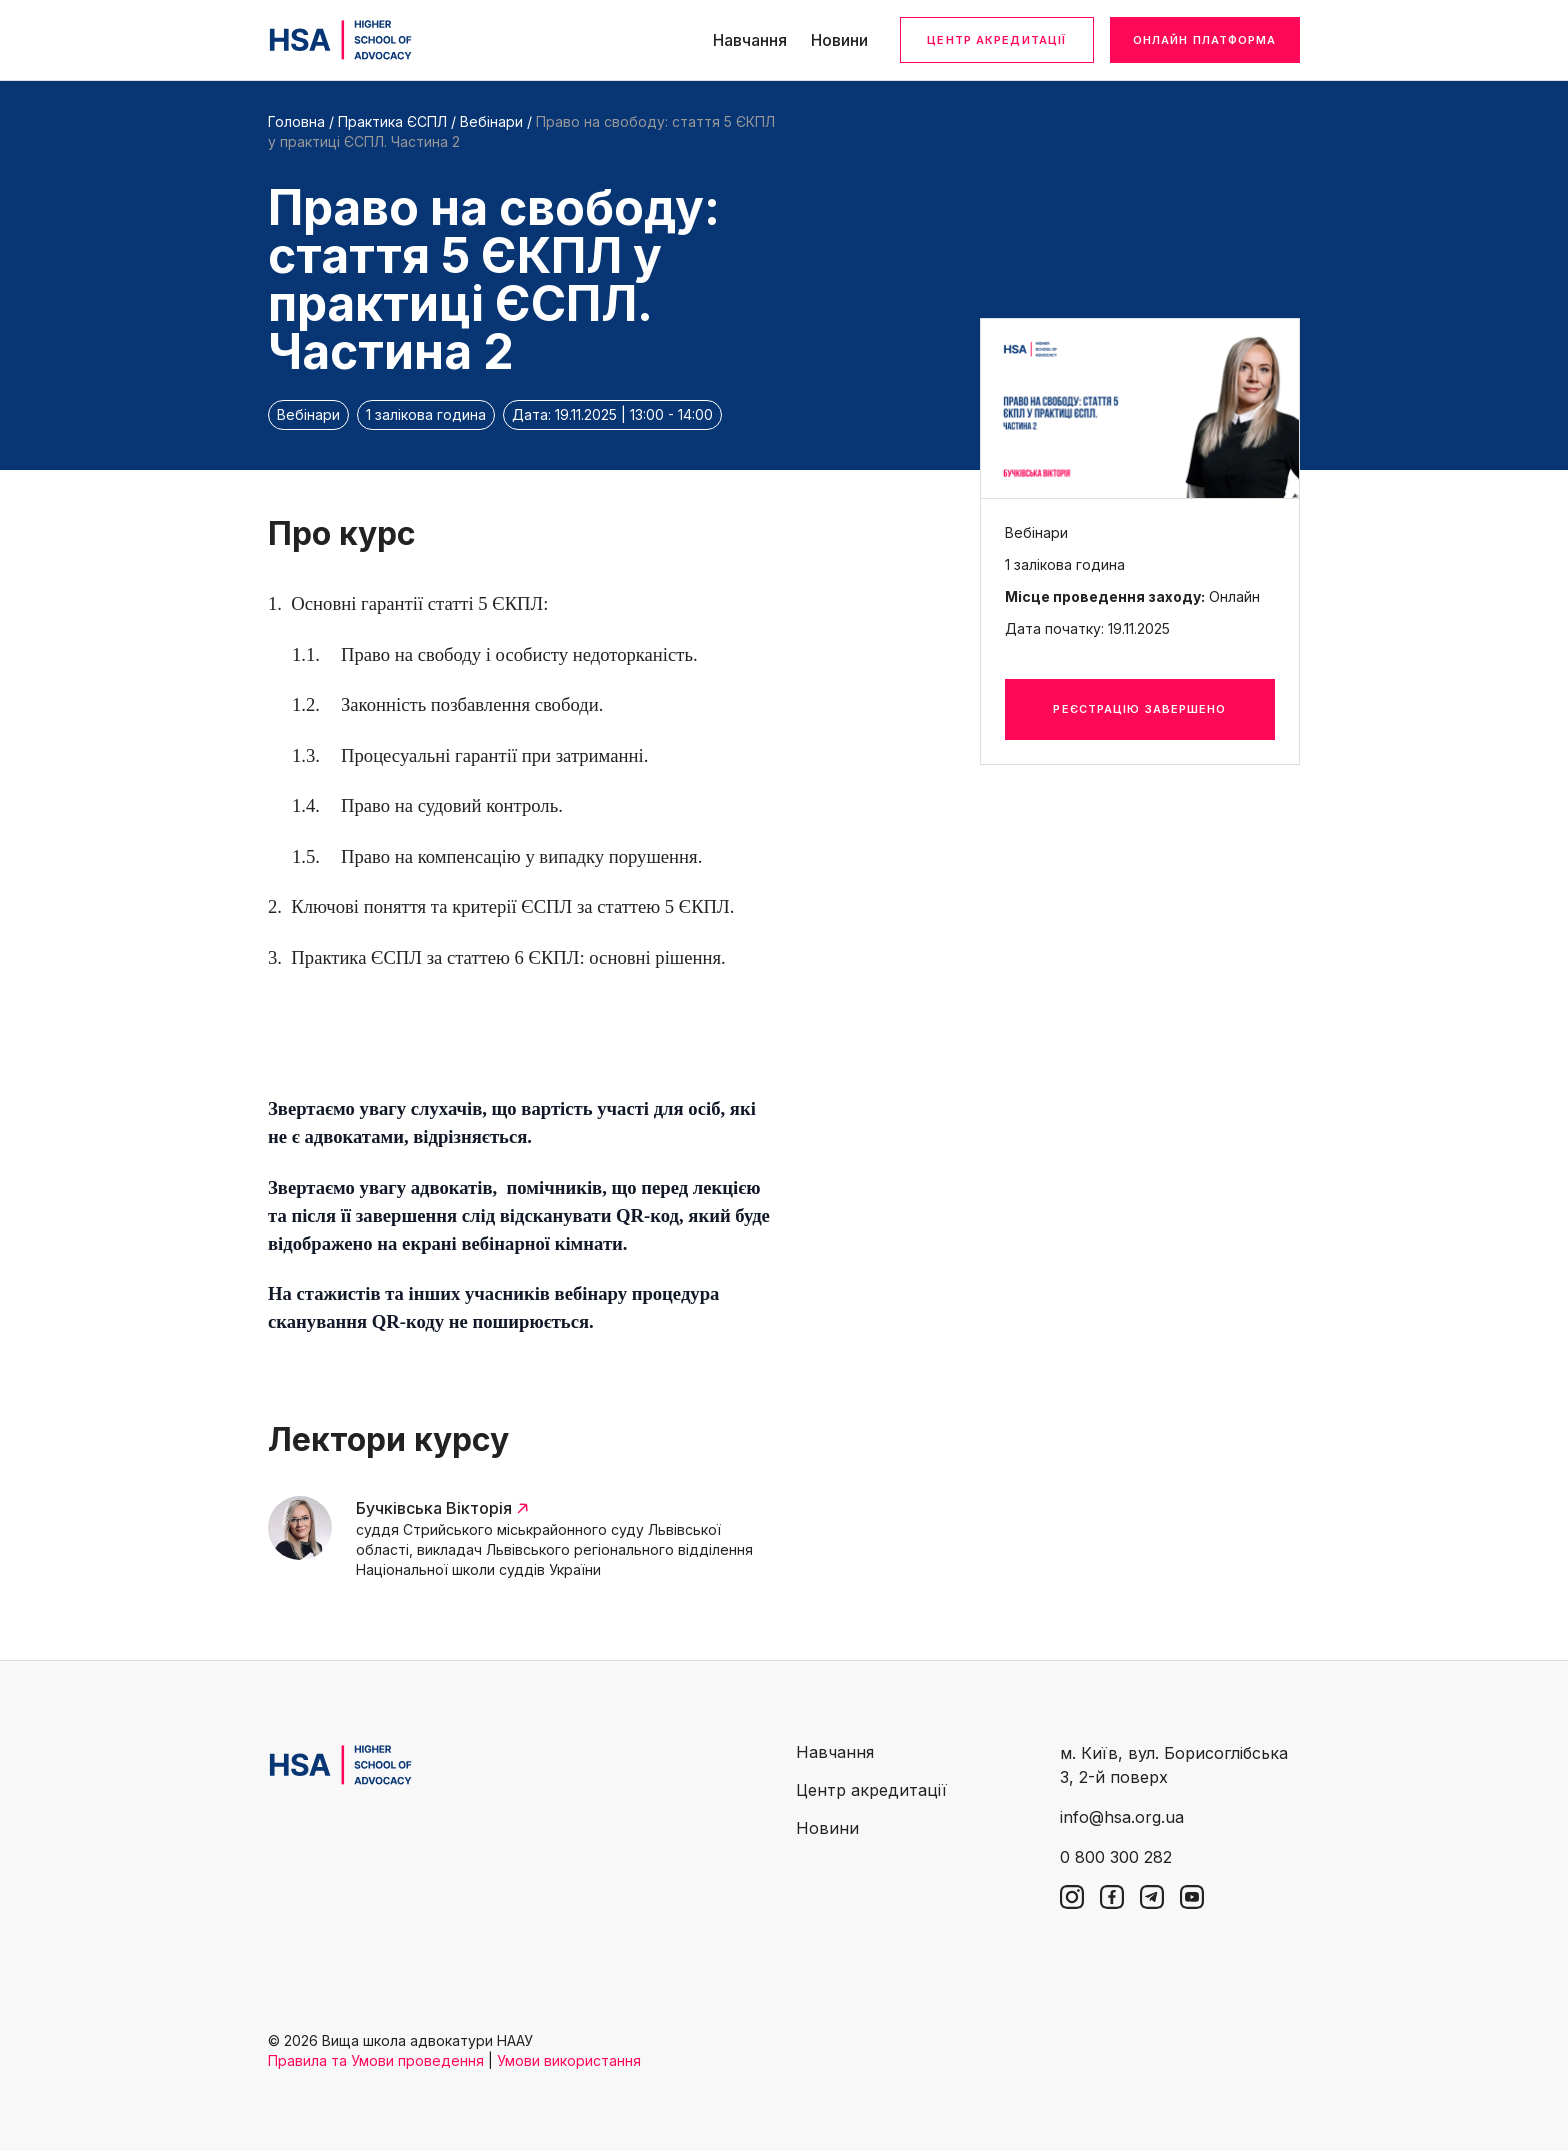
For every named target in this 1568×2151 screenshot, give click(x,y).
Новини (839, 40)
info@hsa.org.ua (1122, 1817)
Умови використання (569, 2060)
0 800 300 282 (1116, 1857)
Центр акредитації (996, 40)
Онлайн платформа (1205, 40)
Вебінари (491, 121)
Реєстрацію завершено (1139, 709)
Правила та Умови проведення (376, 2060)
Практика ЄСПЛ (394, 121)
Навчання (750, 40)
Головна (296, 121)
